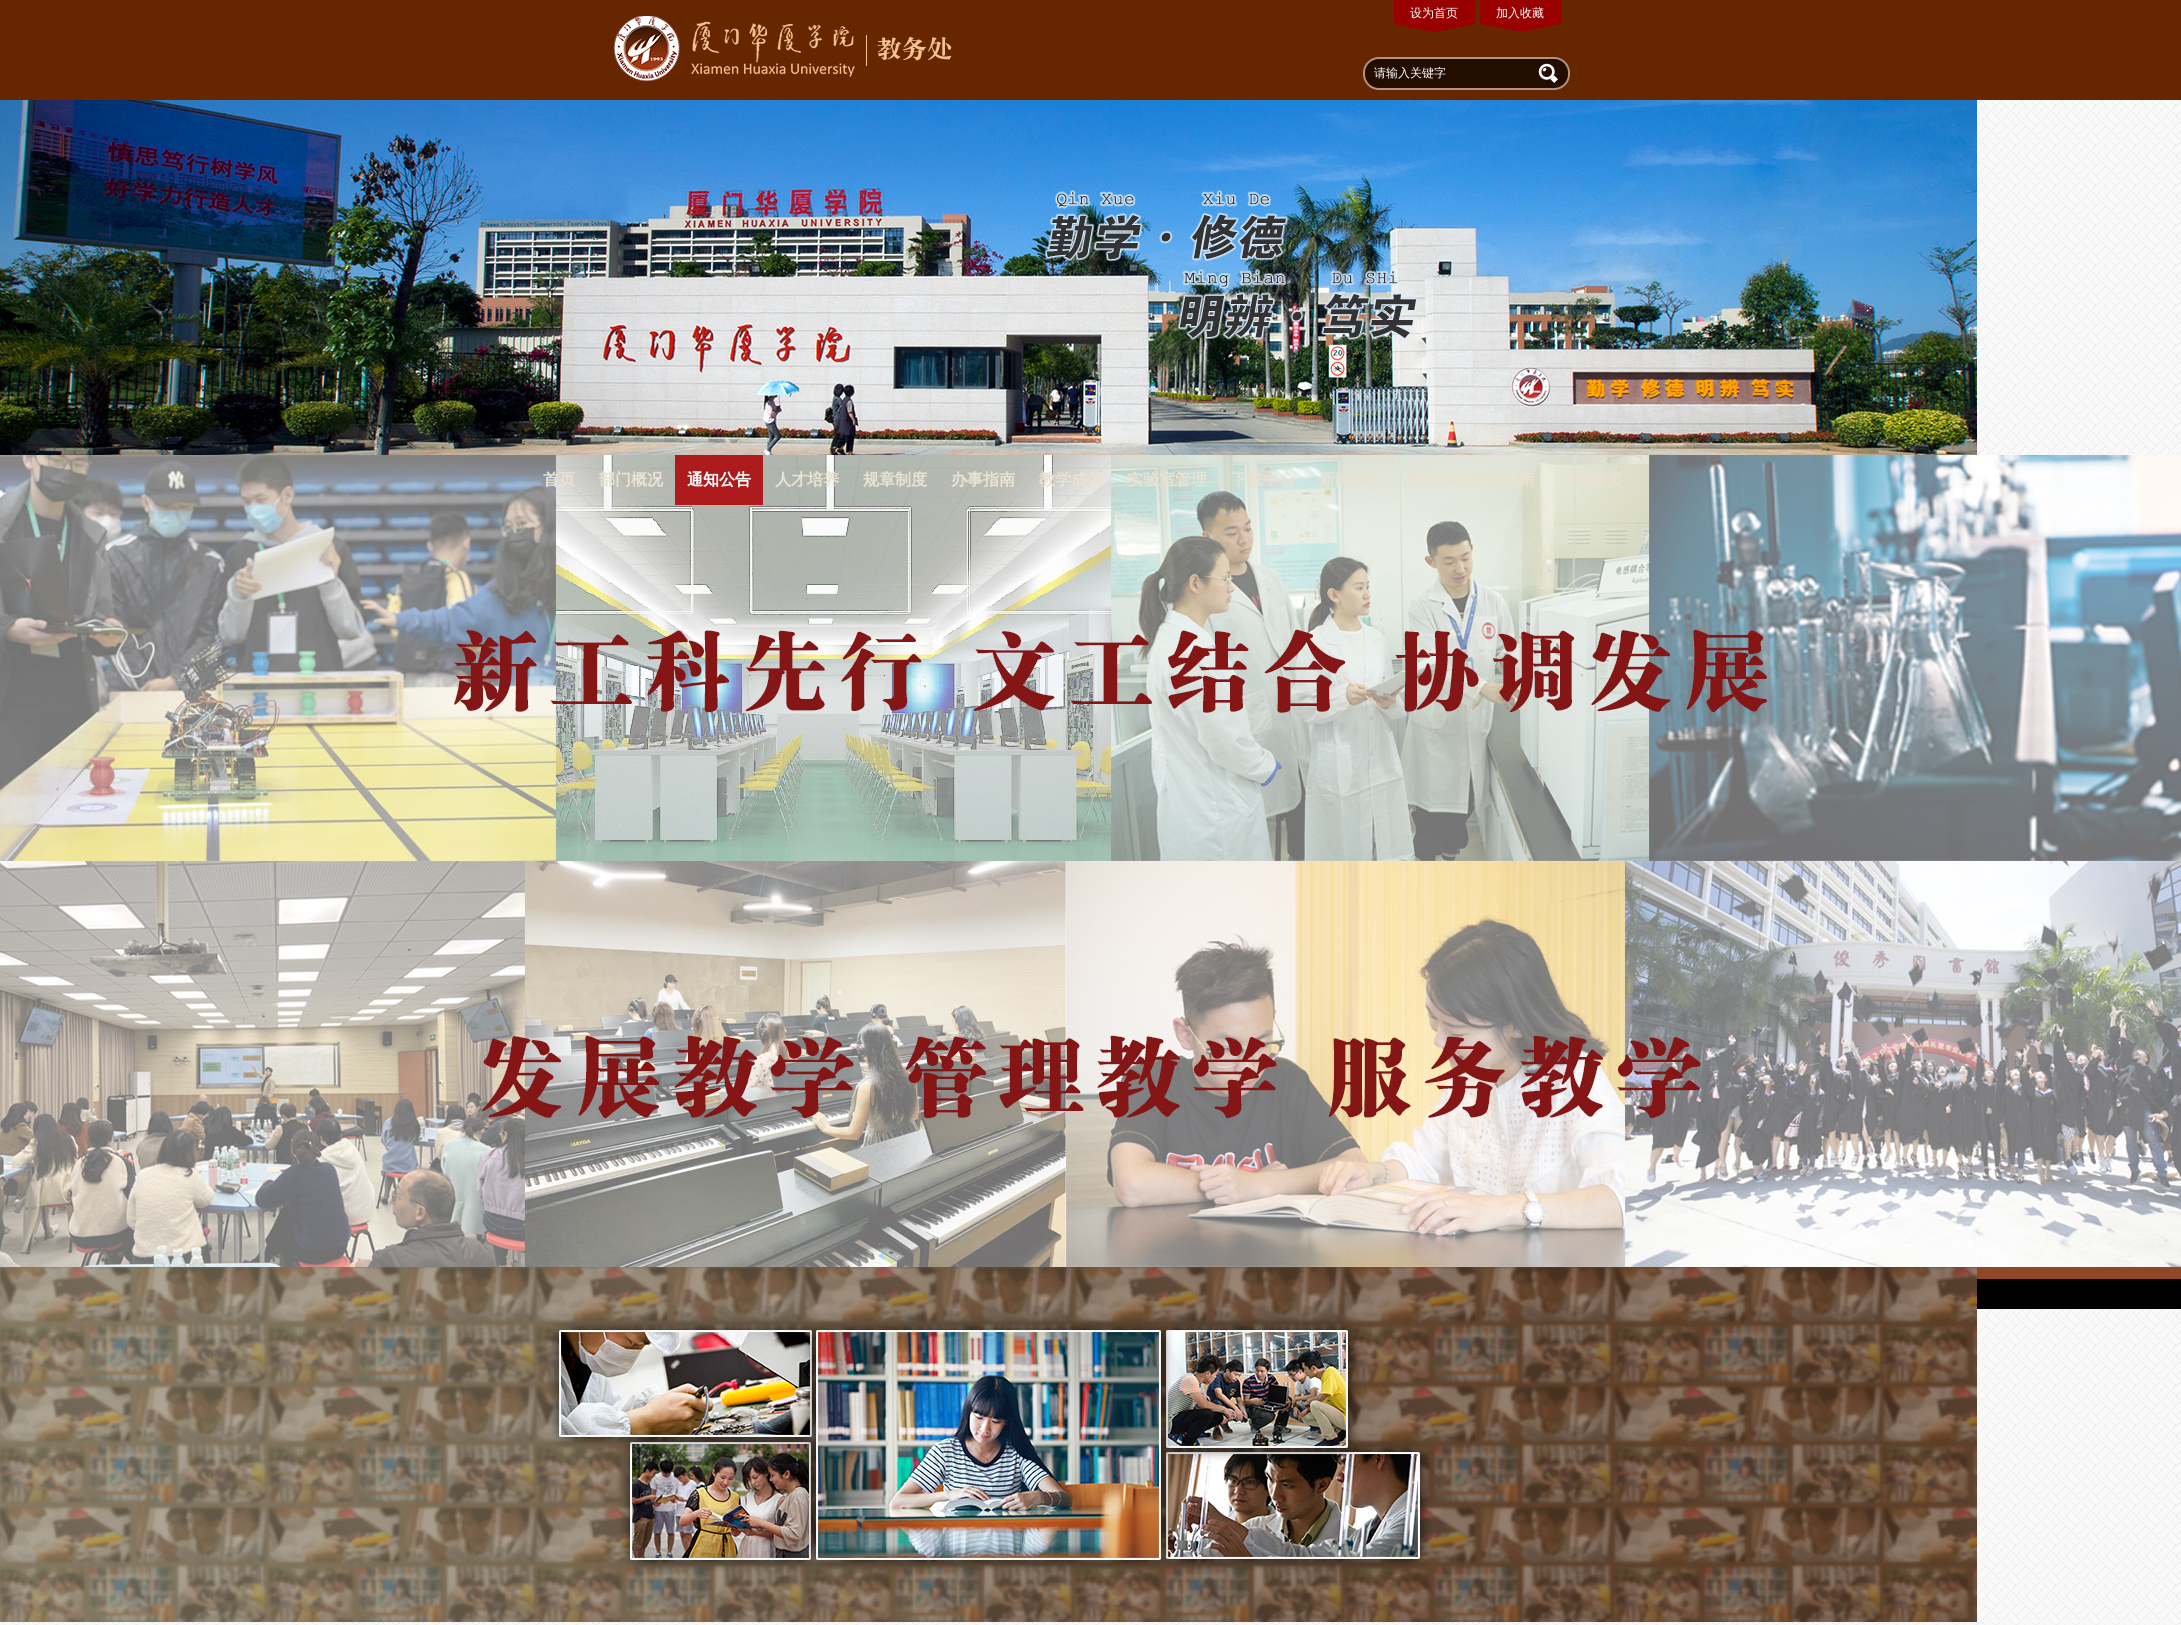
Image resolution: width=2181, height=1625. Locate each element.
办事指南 (983, 479)
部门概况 (631, 479)
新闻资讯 (1351, 479)
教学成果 (1071, 479)
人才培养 (807, 479)
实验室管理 (1167, 479)
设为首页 (1434, 13)
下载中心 (1263, 479)
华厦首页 (1591, 479)
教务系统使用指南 (1471, 479)
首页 (559, 479)
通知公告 (719, 479)
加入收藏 (1520, 13)
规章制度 (895, 479)
